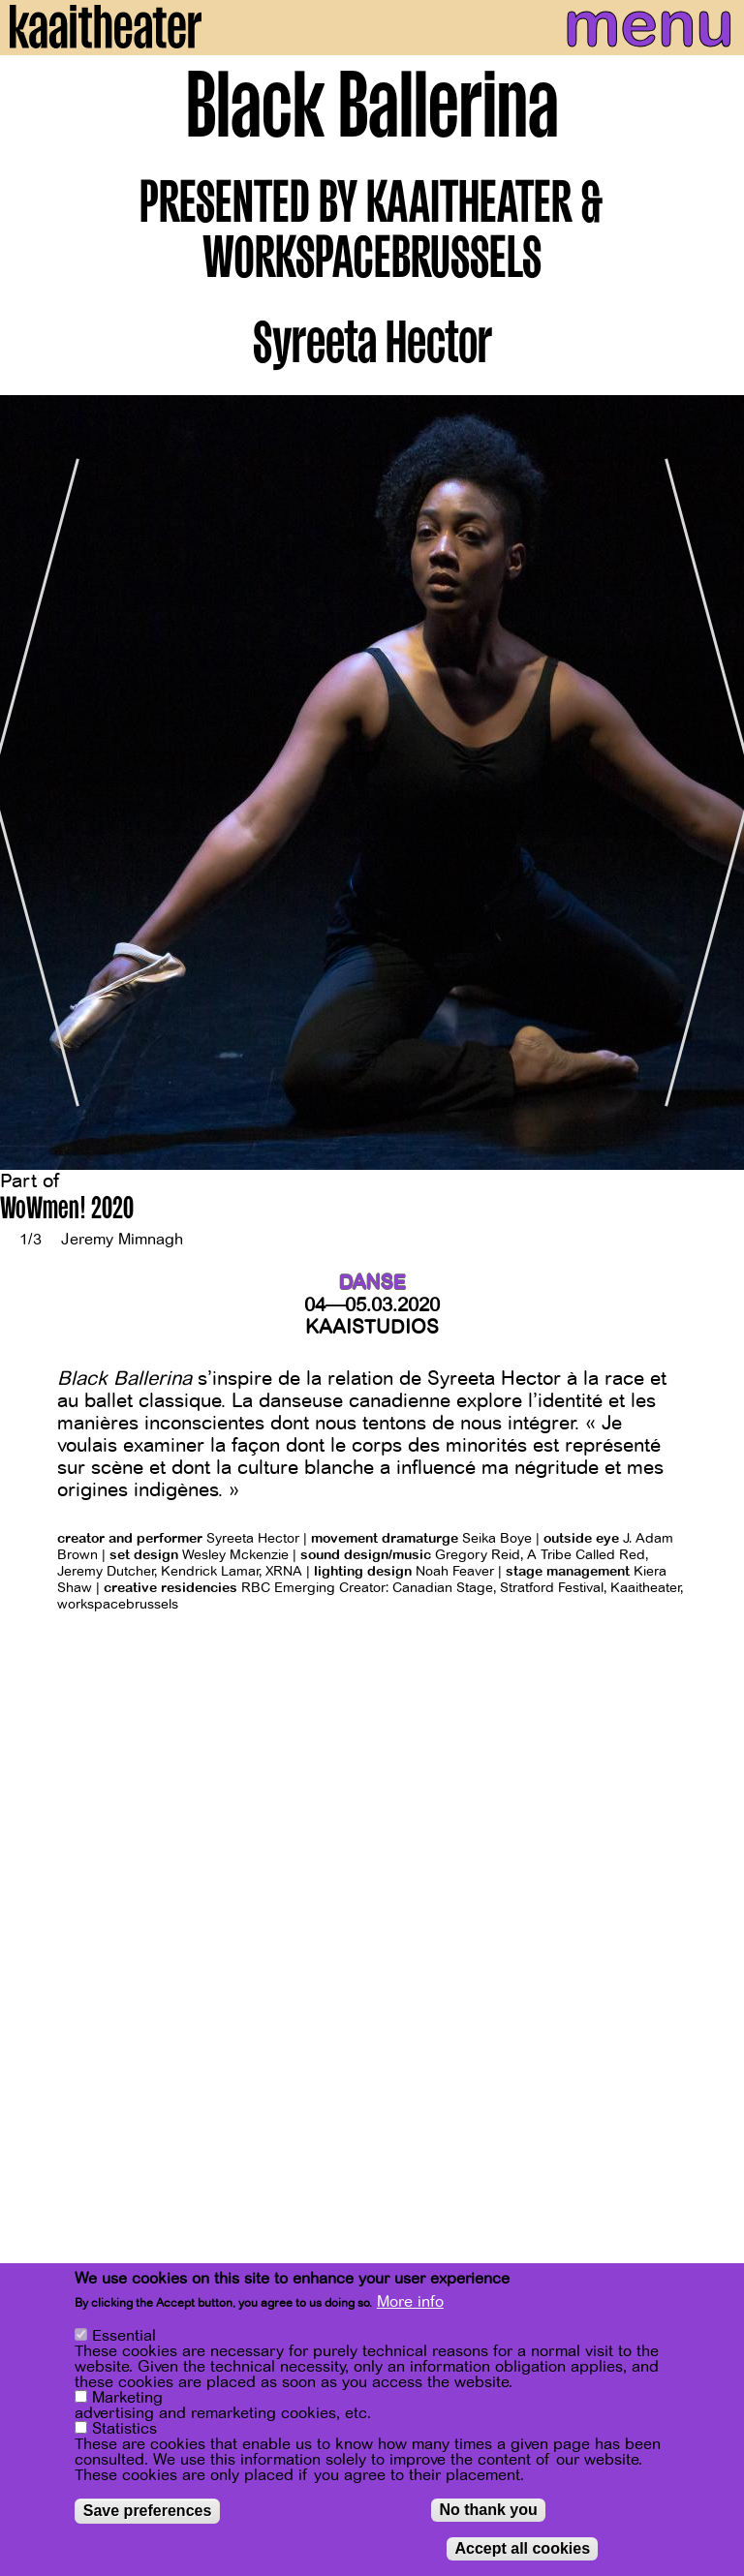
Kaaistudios (372, 1327)
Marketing (127, 2397)
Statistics (124, 2428)
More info (410, 2302)
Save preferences (147, 2510)
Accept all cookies (522, 2548)
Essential (124, 2336)
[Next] (715, 782)
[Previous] (29, 782)
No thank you (488, 2509)
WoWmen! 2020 (67, 1211)
